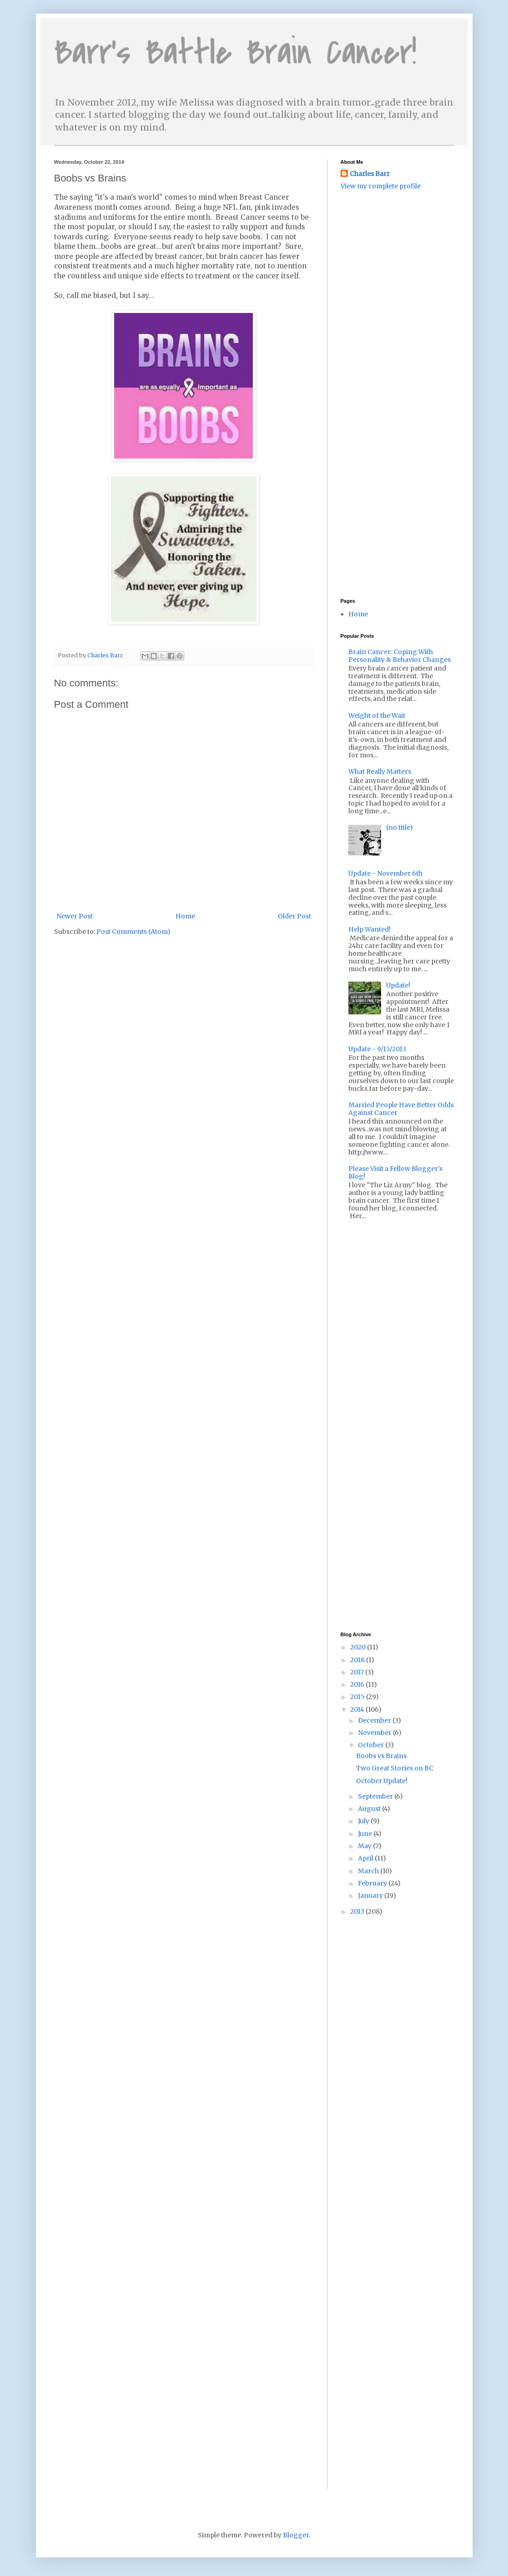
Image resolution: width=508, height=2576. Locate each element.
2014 (358, 1709)
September (376, 1796)
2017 (357, 1672)
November (375, 1733)
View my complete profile (381, 186)
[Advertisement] (386, 250)
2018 (358, 1660)
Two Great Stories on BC (394, 1768)
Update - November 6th (385, 873)
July (364, 1821)
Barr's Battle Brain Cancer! (235, 52)
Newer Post (74, 916)
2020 (358, 1647)
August (370, 1809)
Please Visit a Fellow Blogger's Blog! (395, 1172)
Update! (398, 985)
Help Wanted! (369, 929)
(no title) (399, 827)
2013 (358, 1911)
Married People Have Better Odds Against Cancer (401, 1109)
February (373, 1883)
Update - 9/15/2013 (377, 1049)
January (371, 1895)
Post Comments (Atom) (133, 932)
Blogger (296, 2535)
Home (185, 916)
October (371, 1745)
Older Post (294, 916)
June (365, 1834)
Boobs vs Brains (381, 1756)
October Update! (381, 1781)
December (375, 1720)
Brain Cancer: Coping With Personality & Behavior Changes (399, 656)
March (369, 1871)
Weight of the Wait (376, 715)
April (366, 1858)
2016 (358, 1684)
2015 (358, 1697)
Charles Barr (370, 174)
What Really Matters (379, 771)
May (365, 1846)
